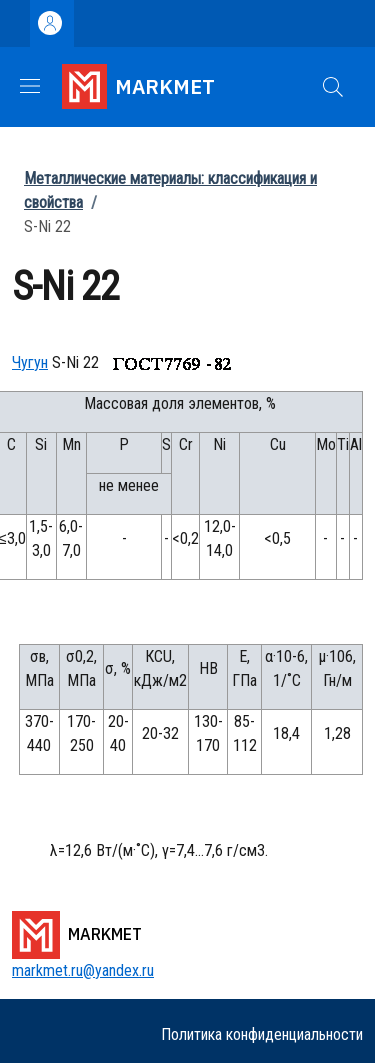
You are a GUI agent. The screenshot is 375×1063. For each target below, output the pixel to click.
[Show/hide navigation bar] (30, 86)
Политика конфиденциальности (262, 1034)
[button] (333, 87)
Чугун (30, 362)
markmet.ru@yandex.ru (83, 970)
